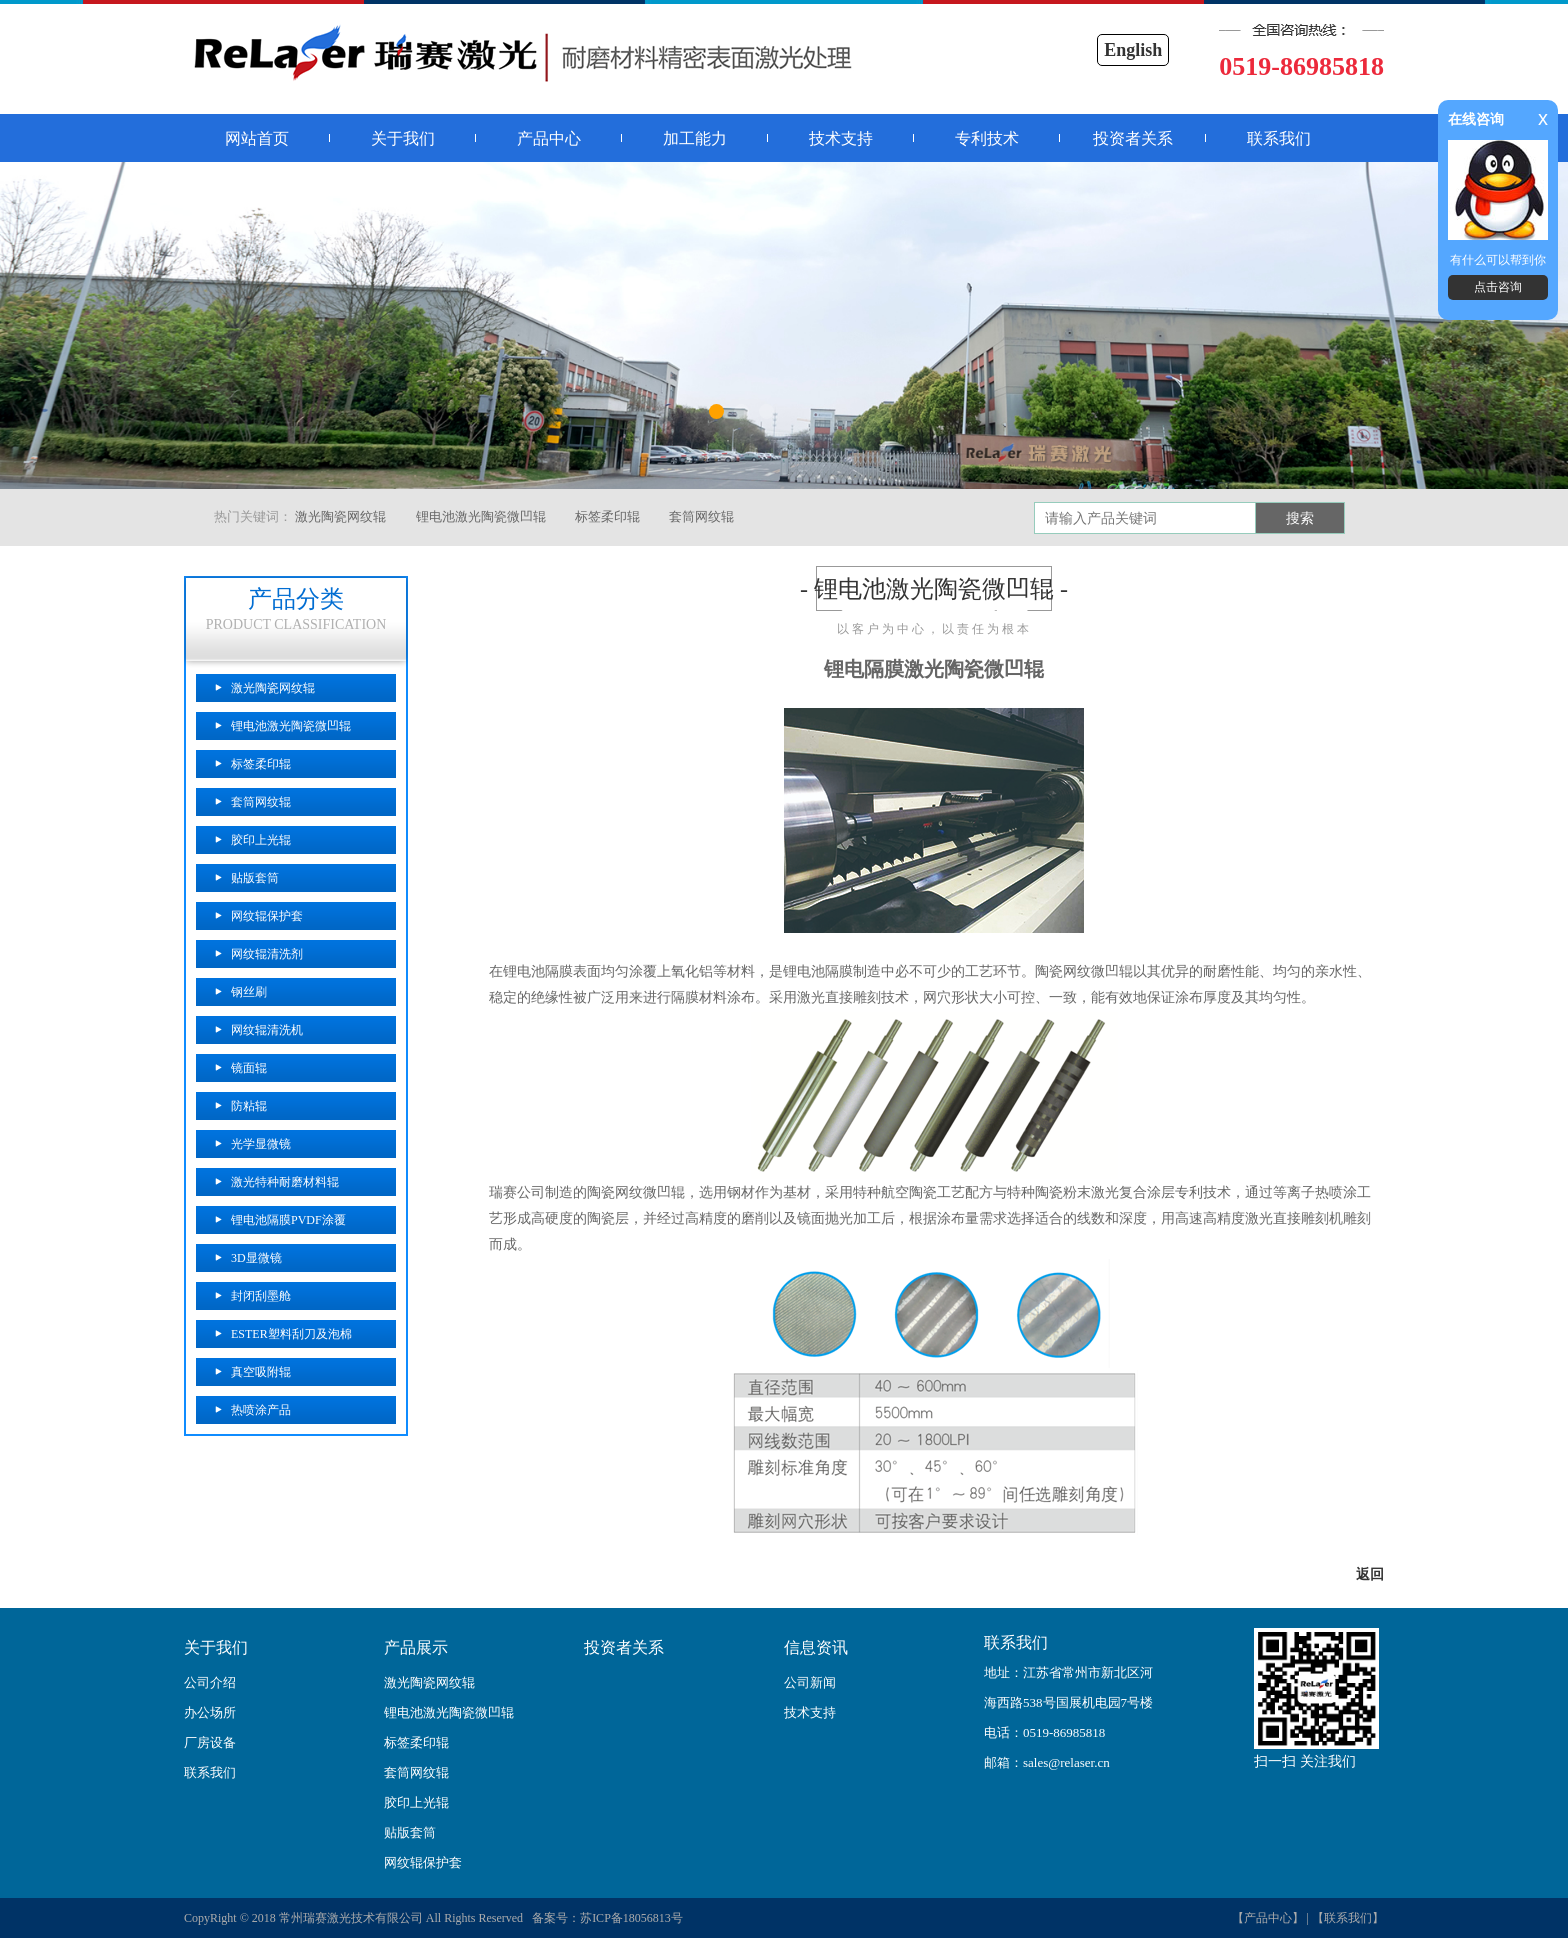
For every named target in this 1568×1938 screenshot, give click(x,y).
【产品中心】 (1268, 1918)
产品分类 (296, 599)
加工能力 (695, 138)
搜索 (1300, 518)
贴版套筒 (255, 878)
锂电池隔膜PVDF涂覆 (288, 1220)
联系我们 (1279, 138)
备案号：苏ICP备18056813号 (604, 1918)
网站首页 (257, 138)
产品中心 (549, 138)
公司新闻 (810, 1682)
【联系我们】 (1348, 1918)
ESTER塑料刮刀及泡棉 (291, 1334)
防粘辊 (249, 1106)
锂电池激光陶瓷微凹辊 (481, 516)
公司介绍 (210, 1682)
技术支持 (841, 138)
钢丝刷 (249, 992)
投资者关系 (1133, 138)
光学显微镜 (261, 1144)
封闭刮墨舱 (261, 1296)
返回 (1370, 1574)
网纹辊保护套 (267, 916)
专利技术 (987, 138)
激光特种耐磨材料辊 (285, 1182)
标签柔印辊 (607, 516)
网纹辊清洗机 (267, 1030)
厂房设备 (210, 1742)
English (1133, 50)
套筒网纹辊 (701, 516)
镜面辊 (249, 1068)
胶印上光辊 (261, 840)
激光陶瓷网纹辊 (340, 516)
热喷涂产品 (261, 1410)
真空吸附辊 (261, 1372)
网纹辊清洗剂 (267, 954)
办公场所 (210, 1712)
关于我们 (403, 138)
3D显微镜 (256, 1258)
